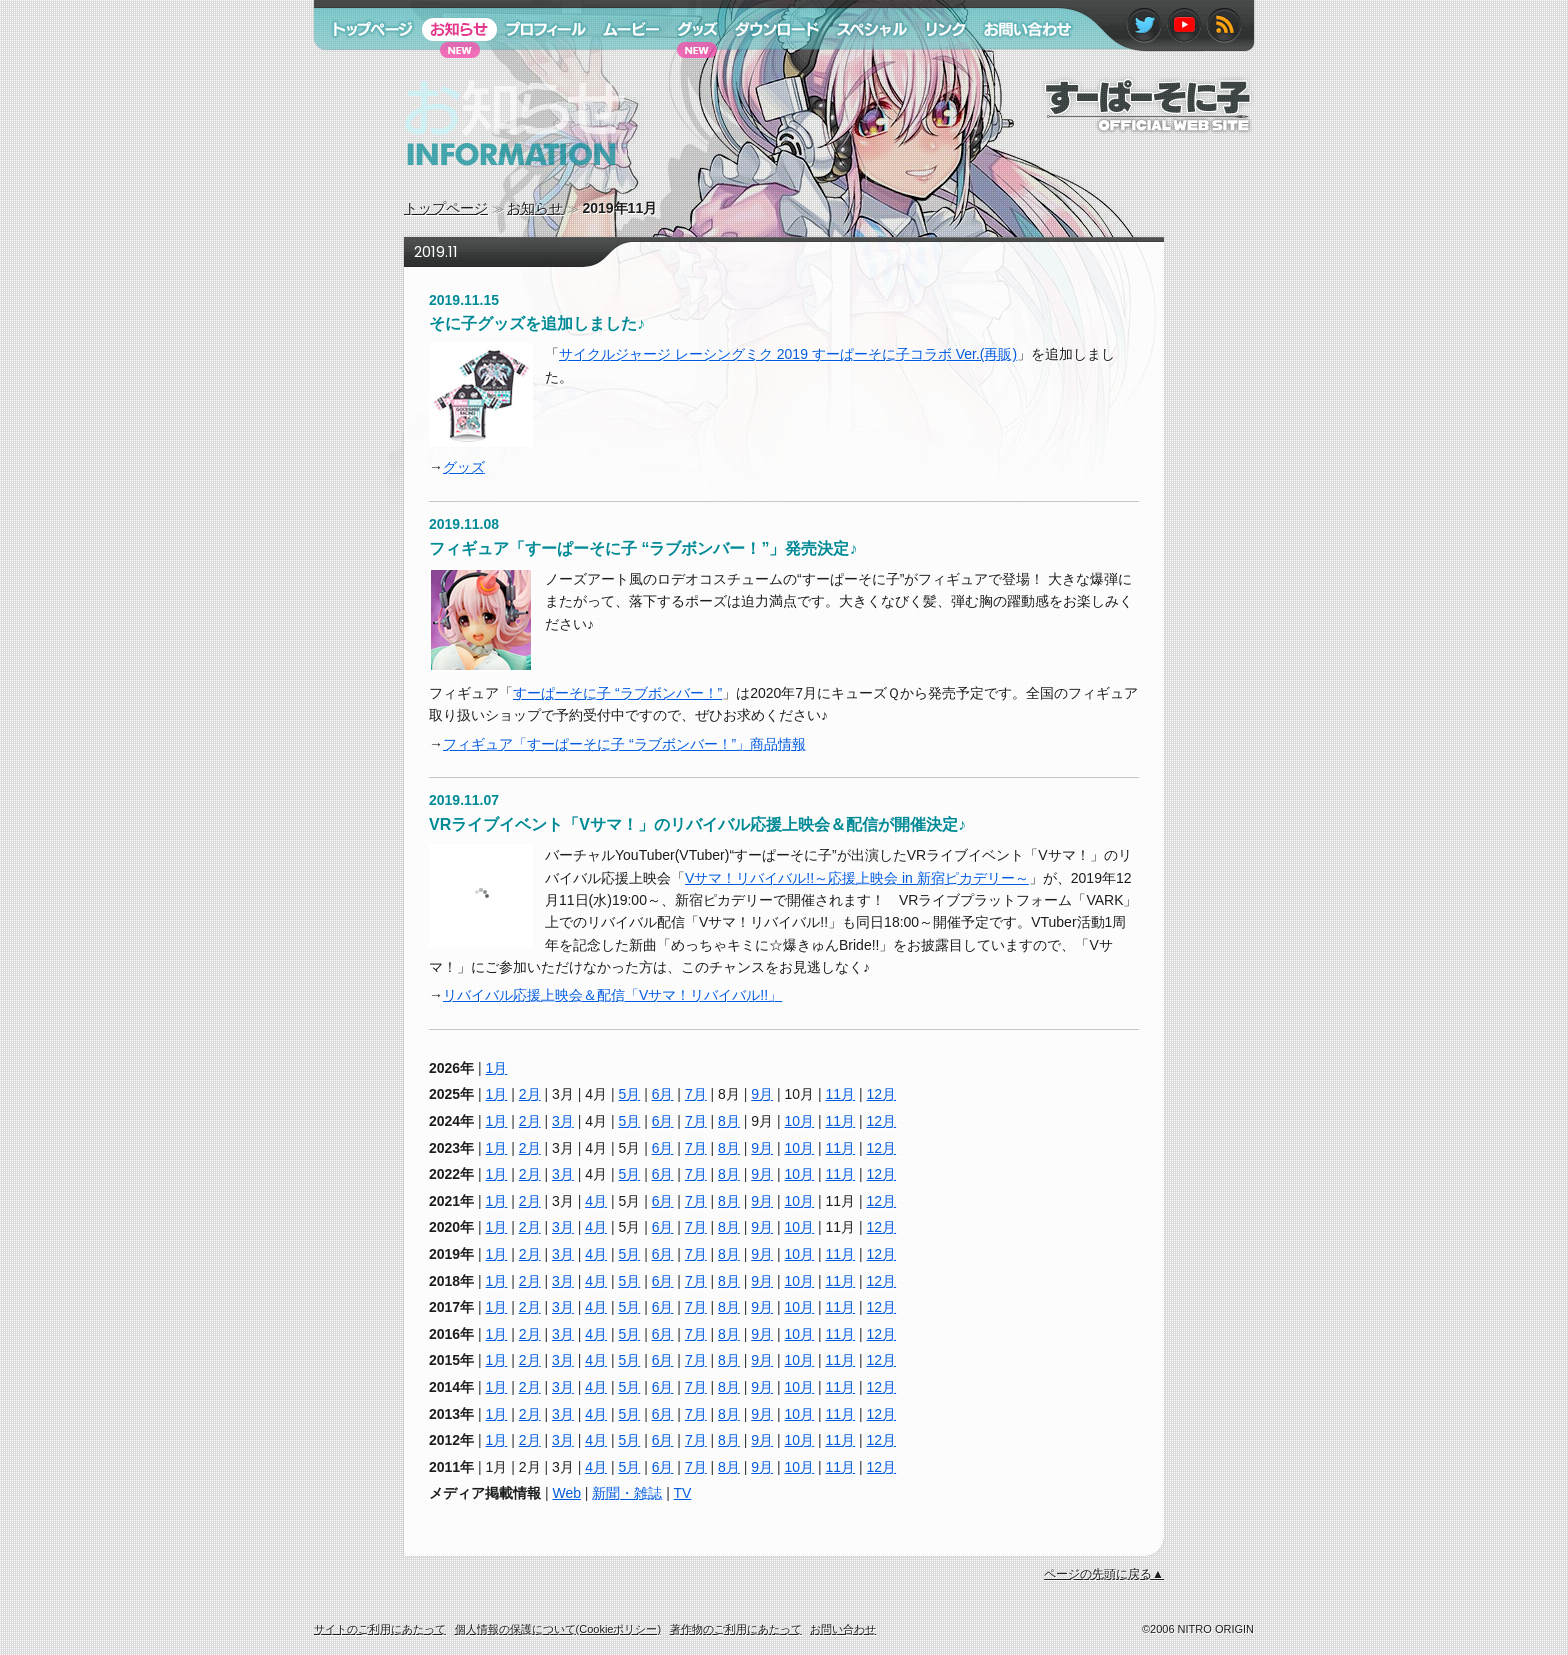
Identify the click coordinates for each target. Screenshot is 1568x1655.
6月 (663, 1094)
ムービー (622, 68)
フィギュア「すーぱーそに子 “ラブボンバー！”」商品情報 (624, 744)
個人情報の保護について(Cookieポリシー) (558, 1629)
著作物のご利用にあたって (736, 1629)
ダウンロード (770, 68)
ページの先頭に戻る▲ (1104, 1574)
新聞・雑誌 (627, 1493)
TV (683, 1493)
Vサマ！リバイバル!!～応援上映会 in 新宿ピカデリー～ (857, 878)
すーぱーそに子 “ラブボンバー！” (617, 693)
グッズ (464, 467)
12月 (882, 1094)
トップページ (446, 208)
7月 (696, 1094)
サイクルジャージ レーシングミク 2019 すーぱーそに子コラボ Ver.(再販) (788, 354)
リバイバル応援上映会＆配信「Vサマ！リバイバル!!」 (612, 995)
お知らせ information (472, 185)
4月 (596, 1201)
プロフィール (539, 68)
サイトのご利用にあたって (380, 1629)
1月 (497, 1068)
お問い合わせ (1017, 68)
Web (566, 1493)
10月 (800, 1121)
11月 (841, 1094)
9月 (762, 1094)
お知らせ (535, 208)
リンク (937, 68)
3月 (563, 1121)
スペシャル (863, 68)
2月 (530, 1094)
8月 (729, 1121)
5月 (629, 1094)
